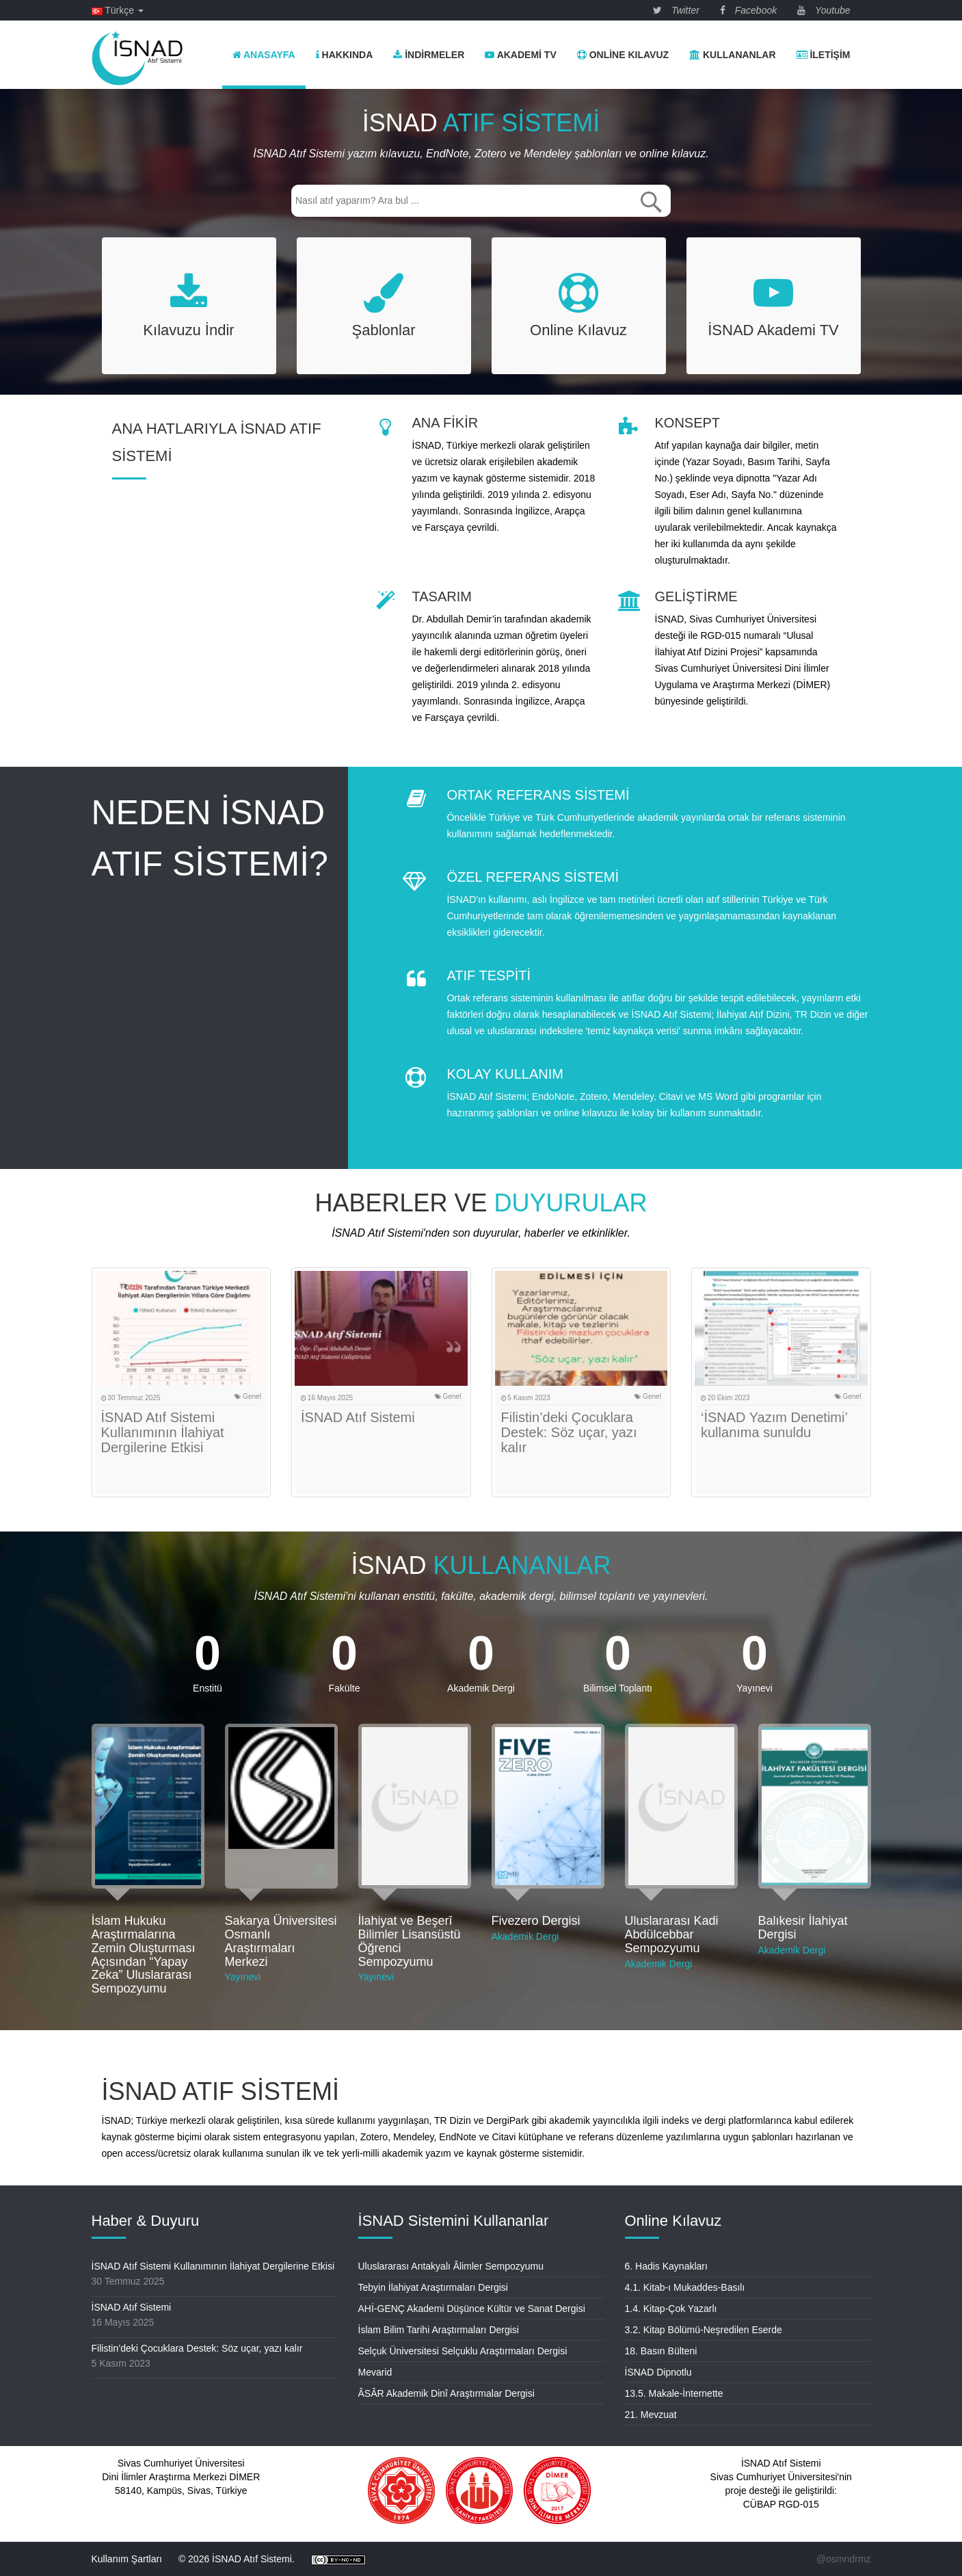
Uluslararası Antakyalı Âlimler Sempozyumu (451, 2266)
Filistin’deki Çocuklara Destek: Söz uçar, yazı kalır (569, 1432)
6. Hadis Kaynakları (666, 2266)
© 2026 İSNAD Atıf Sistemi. (236, 2558)
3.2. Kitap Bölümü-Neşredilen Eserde (703, 2329)
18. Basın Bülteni (661, 2350)
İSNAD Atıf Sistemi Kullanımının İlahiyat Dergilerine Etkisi (162, 1432)
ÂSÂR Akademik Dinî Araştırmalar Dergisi (446, 2393)
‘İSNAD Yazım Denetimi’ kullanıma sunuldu (774, 1425)
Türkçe (118, 10)
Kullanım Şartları (127, 2558)
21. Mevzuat (651, 2414)
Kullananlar (732, 54)
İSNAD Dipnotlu (658, 2372)
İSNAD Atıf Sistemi (358, 1417)
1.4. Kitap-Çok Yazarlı (671, 2308)
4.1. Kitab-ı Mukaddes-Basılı (685, 2287)
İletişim (824, 54)
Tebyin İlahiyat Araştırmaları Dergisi (433, 2287)
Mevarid (375, 2372)
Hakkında (344, 54)
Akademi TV (520, 54)
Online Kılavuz (623, 54)
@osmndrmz (843, 2558)
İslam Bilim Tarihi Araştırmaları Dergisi (438, 2329)
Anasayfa (263, 54)
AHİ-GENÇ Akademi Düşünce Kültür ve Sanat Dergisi (471, 2308)
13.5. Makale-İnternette (674, 2393)
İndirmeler (428, 54)
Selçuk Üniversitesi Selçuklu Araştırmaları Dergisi (462, 2350)
